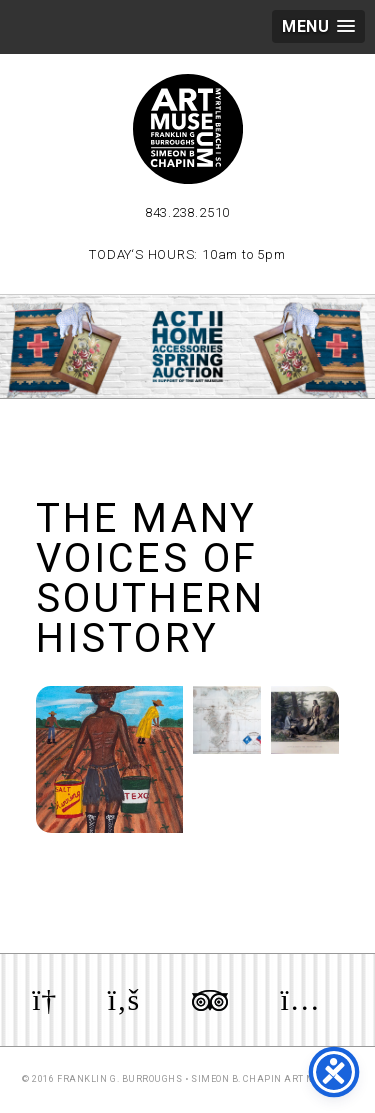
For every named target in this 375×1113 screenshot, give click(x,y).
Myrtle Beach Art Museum (188, 129)
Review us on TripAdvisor (210, 1000)
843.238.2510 (187, 212)
